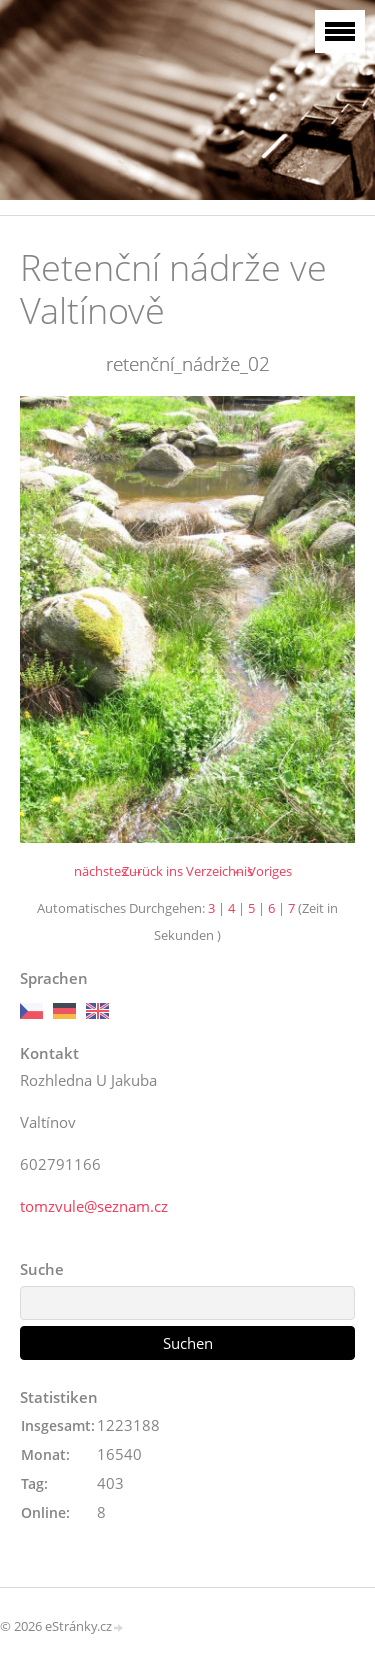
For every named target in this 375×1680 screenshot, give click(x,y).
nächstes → (108, 871)
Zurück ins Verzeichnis (187, 871)
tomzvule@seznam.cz (94, 1206)
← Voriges (262, 871)
